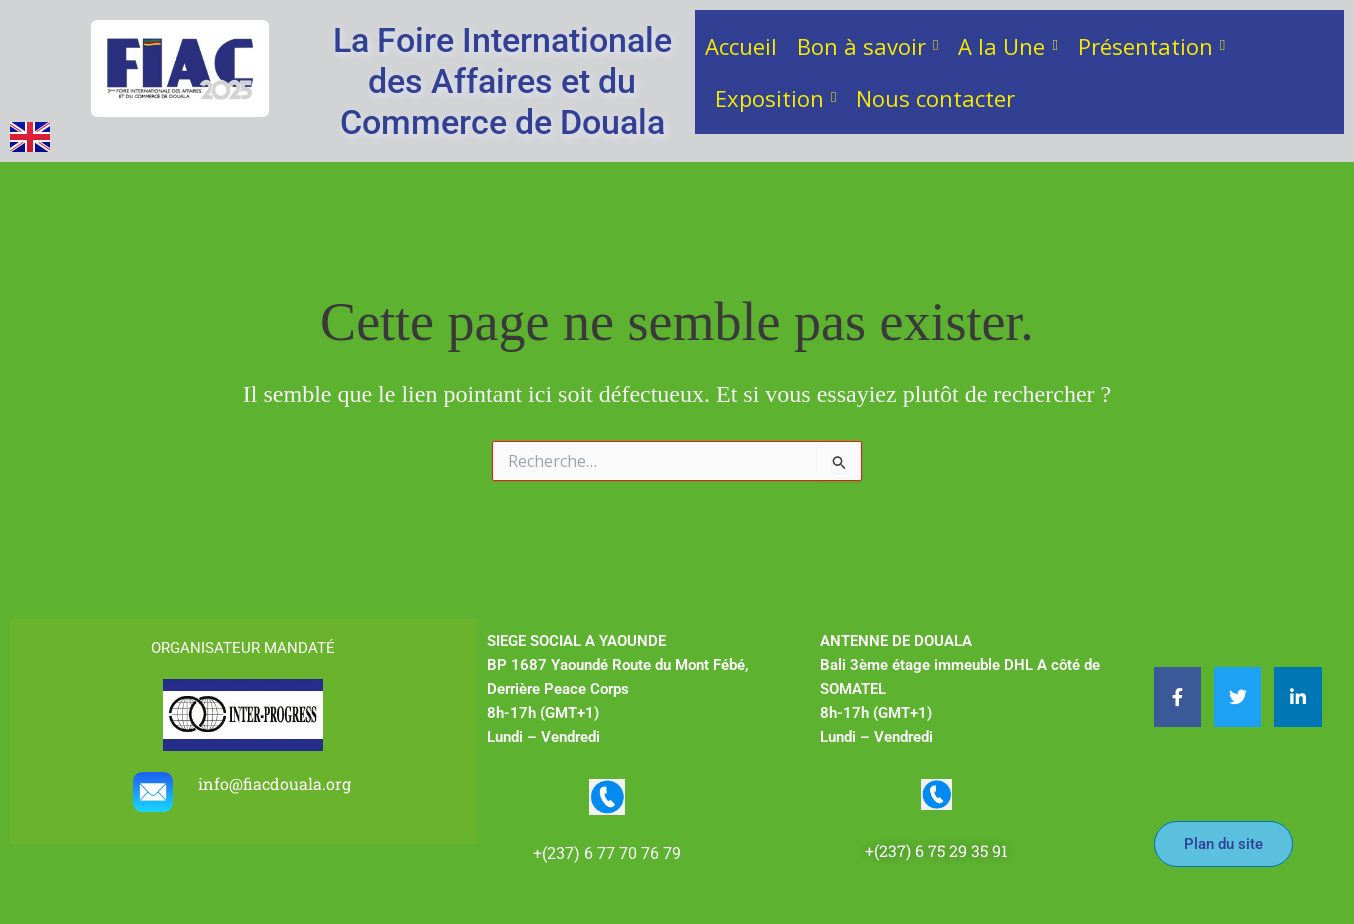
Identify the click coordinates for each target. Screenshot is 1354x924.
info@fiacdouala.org (276, 783)
